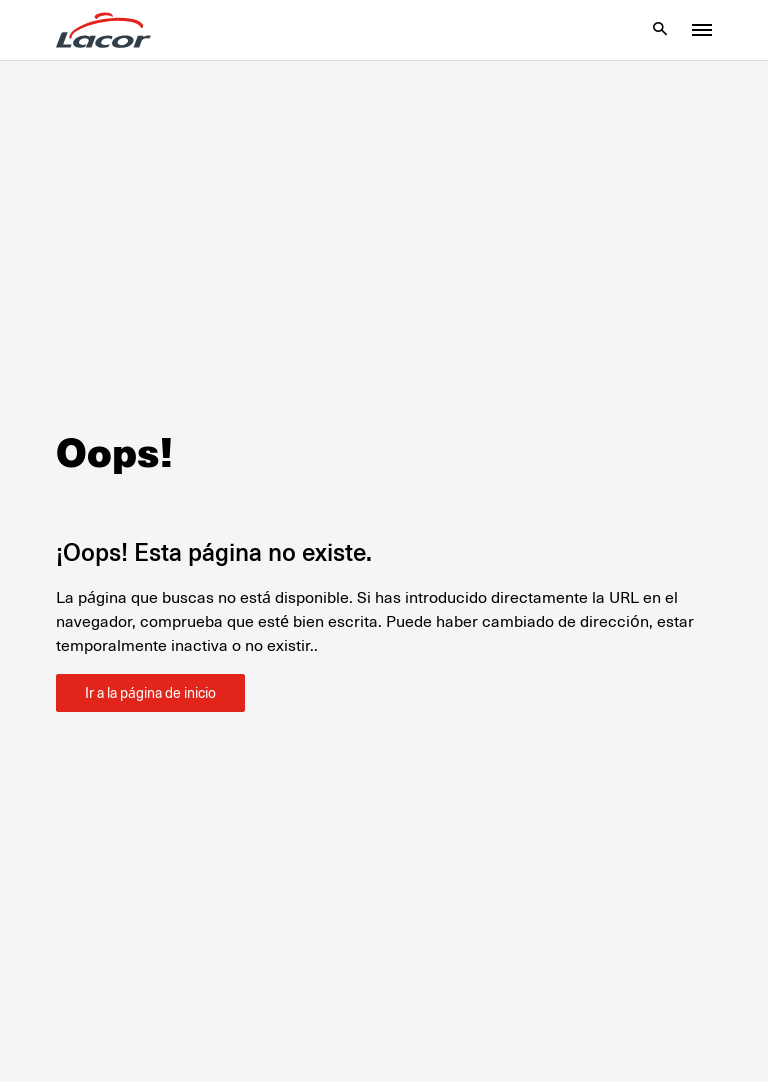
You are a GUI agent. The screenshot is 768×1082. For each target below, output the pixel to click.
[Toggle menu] (702, 30)
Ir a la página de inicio (150, 693)
